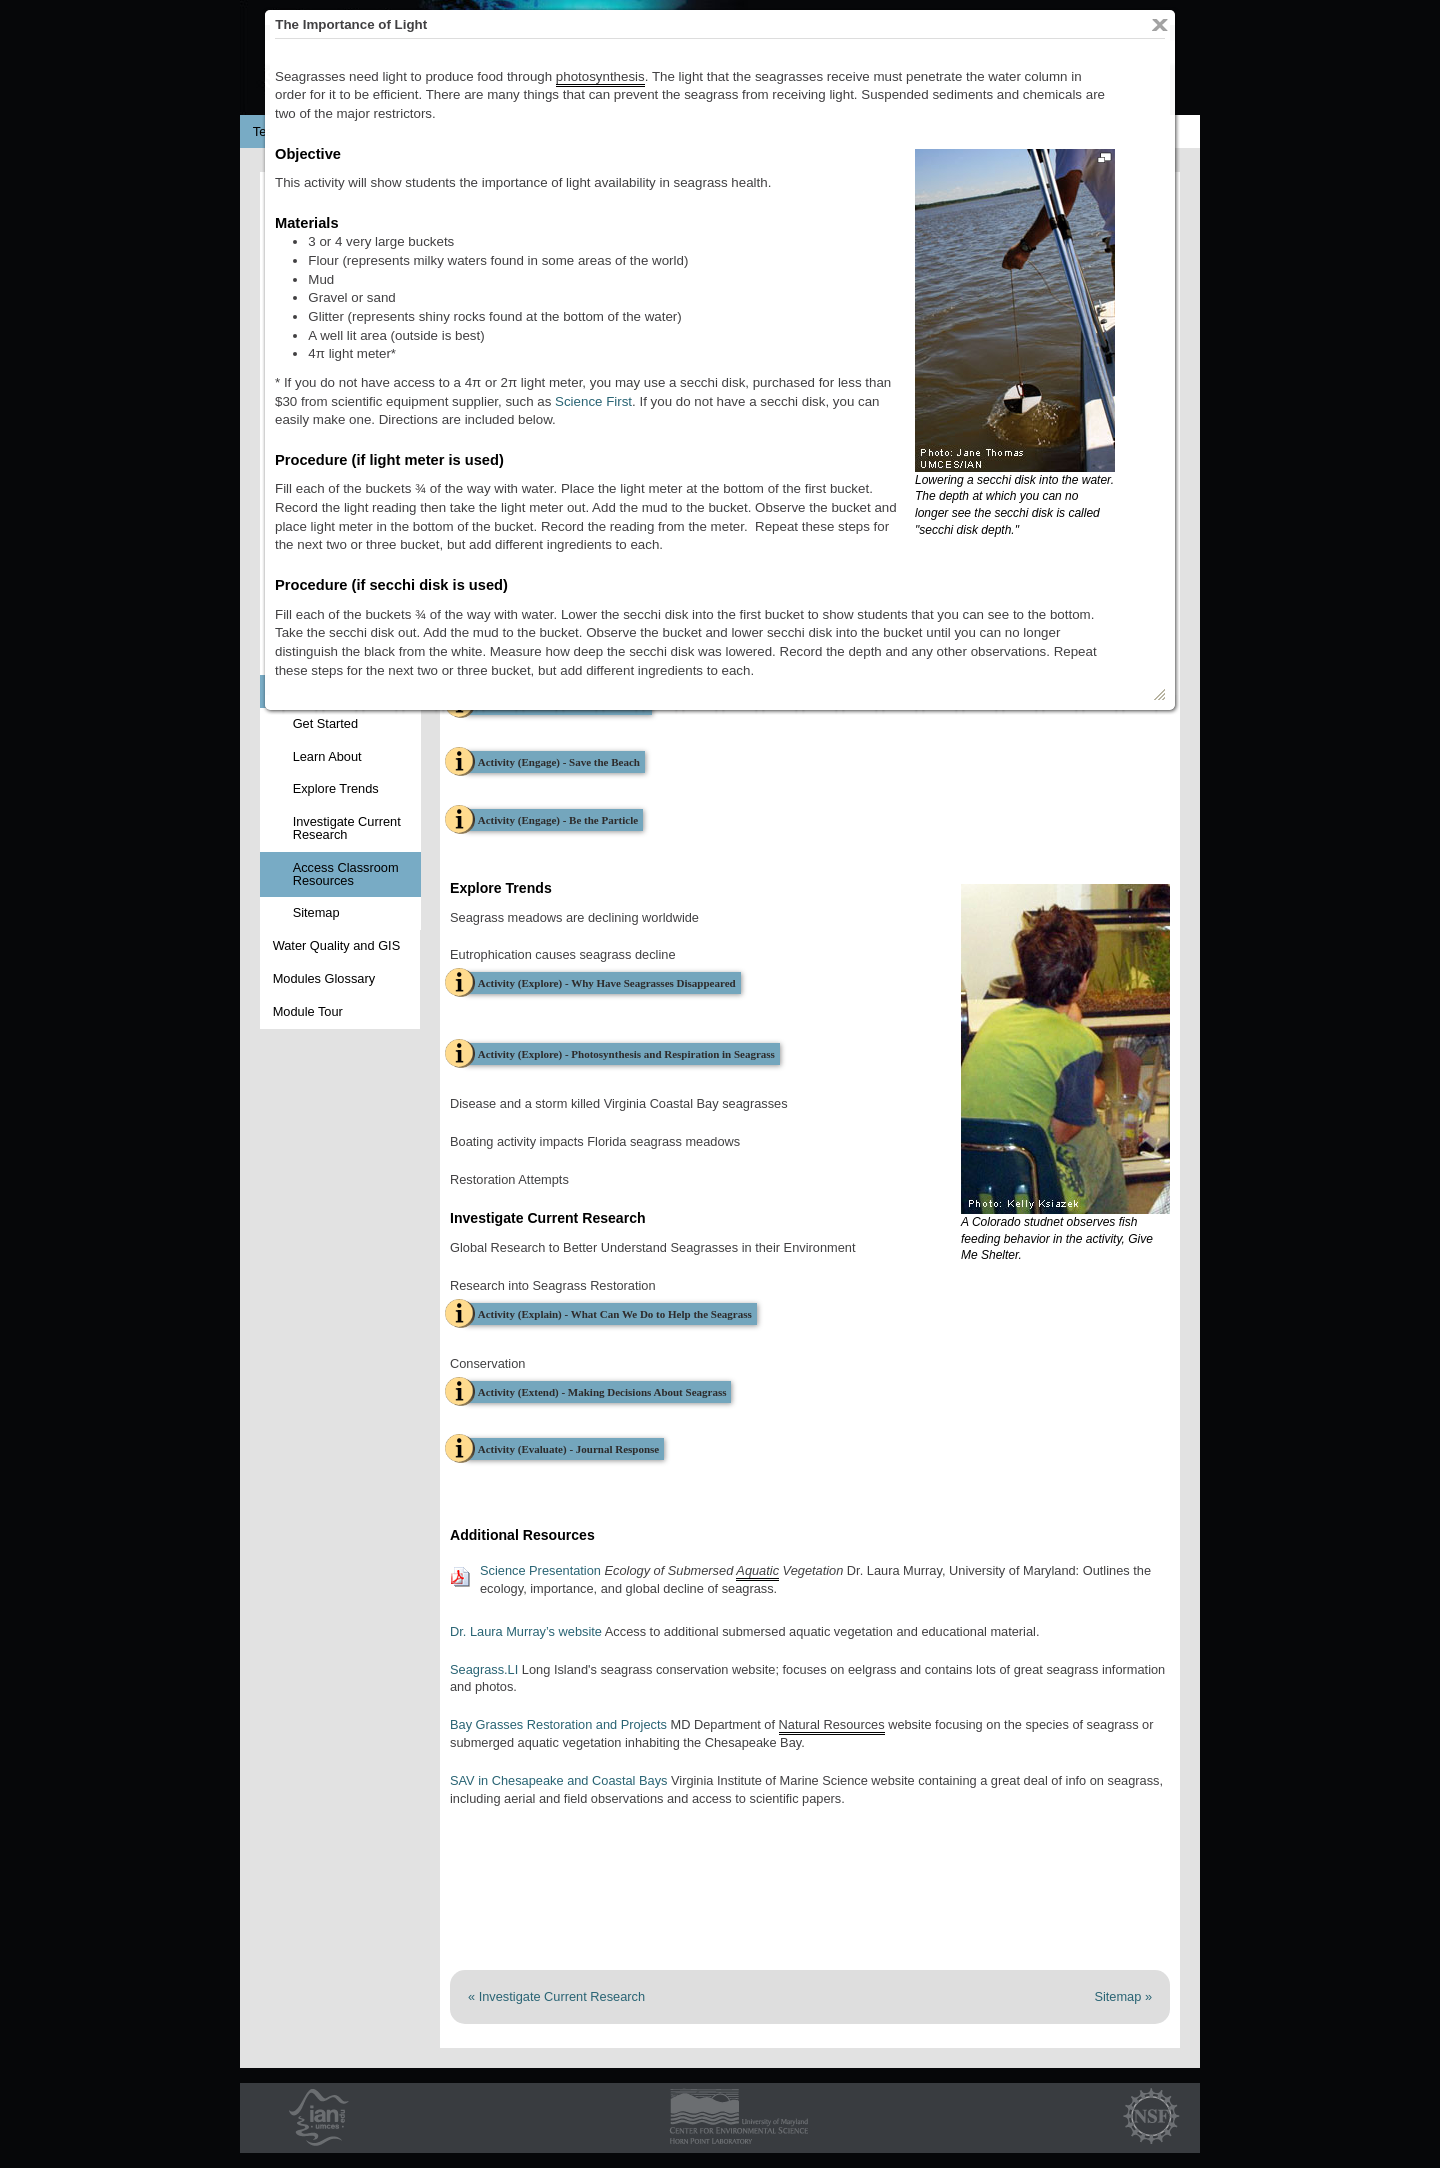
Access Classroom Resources (346, 874)
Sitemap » (1123, 1996)
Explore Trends (336, 788)
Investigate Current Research (347, 828)
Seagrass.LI (484, 1669)
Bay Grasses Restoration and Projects (558, 1724)
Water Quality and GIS (337, 945)
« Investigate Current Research (556, 1996)
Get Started (325, 723)
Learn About (327, 756)
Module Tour (308, 1011)
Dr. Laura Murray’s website (526, 1631)
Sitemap (316, 912)
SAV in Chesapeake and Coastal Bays (560, 1780)
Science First (593, 401)
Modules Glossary (324, 978)
